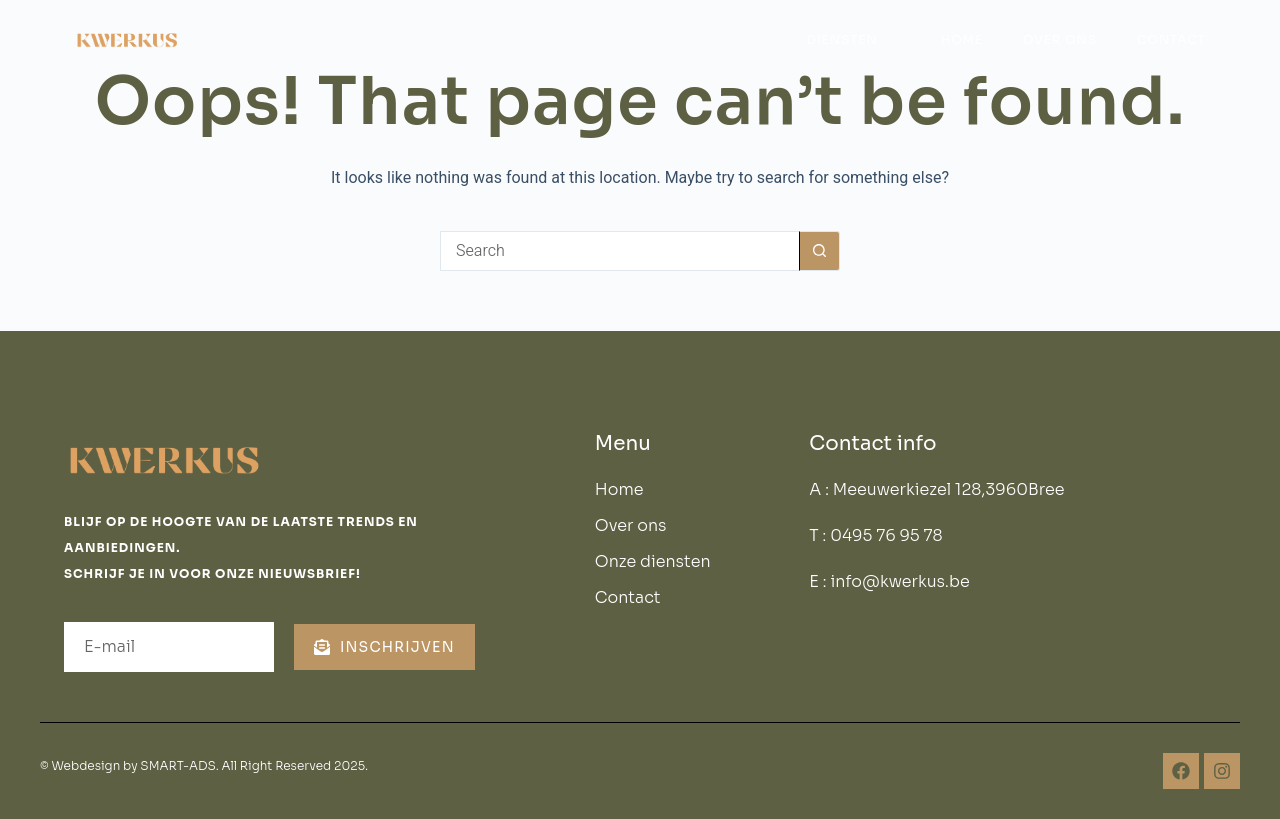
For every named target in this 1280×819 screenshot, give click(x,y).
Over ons (1060, 39)
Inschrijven (384, 647)
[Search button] (820, 251)
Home (962, 39)
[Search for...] (620, 251)
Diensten (851, 39)
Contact (1171, 39)
